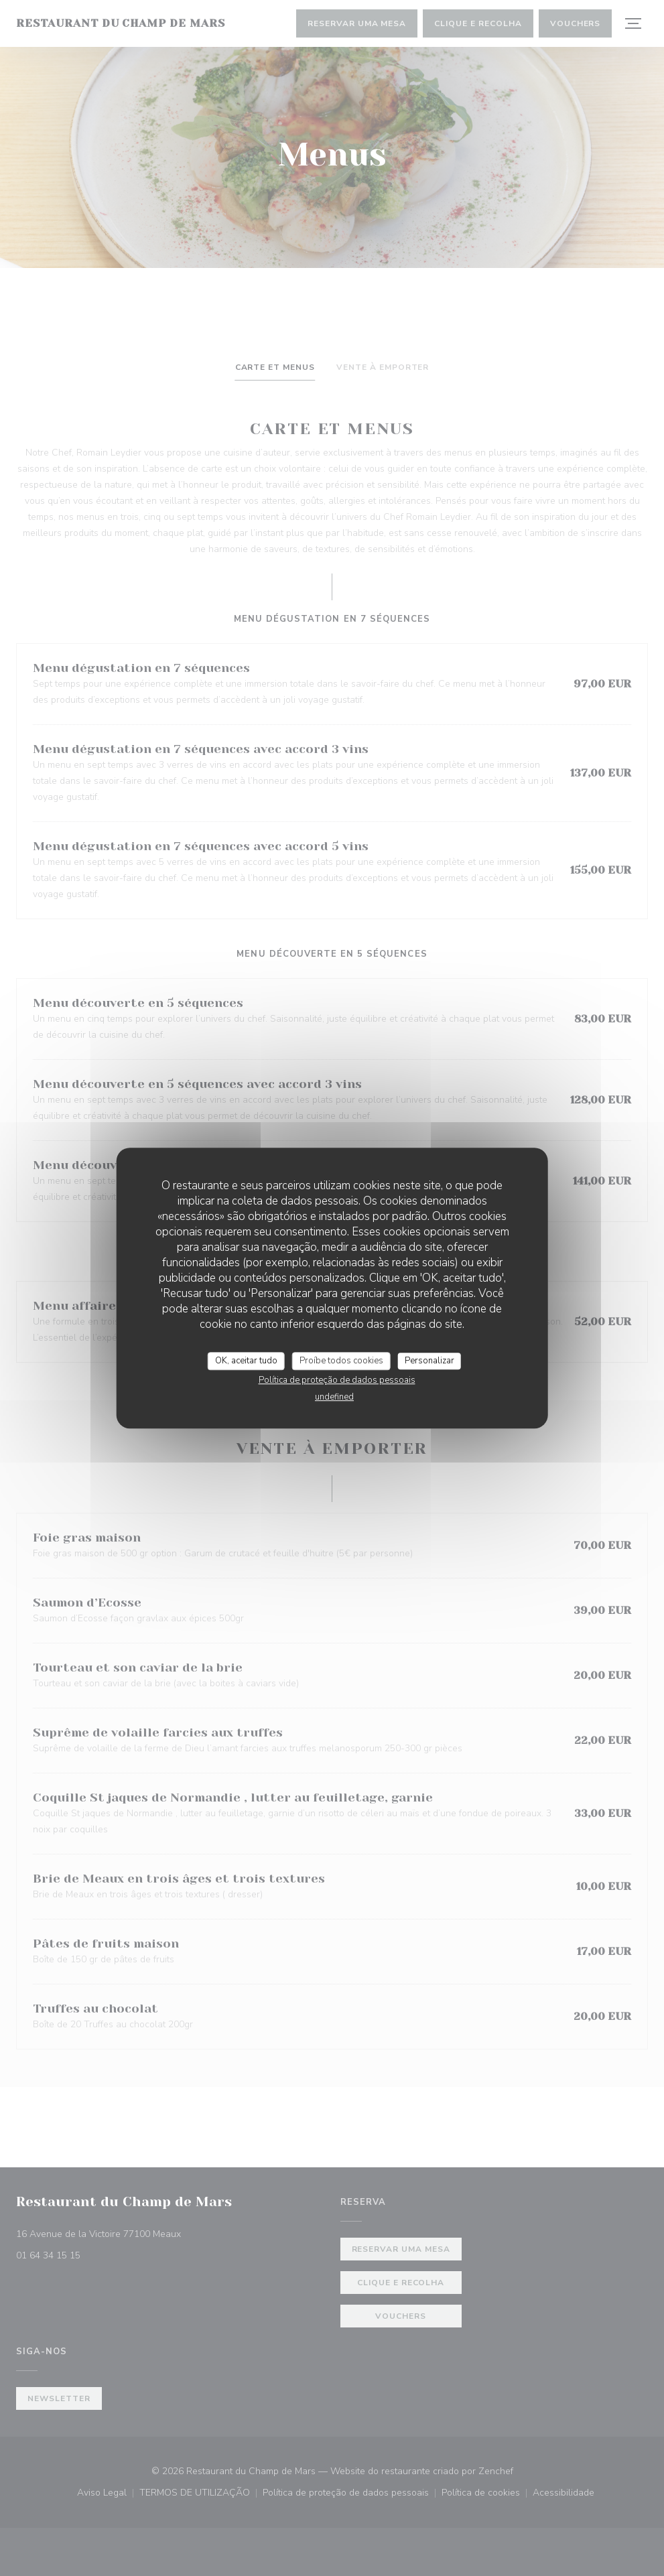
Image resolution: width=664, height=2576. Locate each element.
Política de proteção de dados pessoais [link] (337, 1380)
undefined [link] (334, 1397)
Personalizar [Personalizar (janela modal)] (429, 1361)
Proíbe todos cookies (341, 1361)
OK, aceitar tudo (246, 1361)
